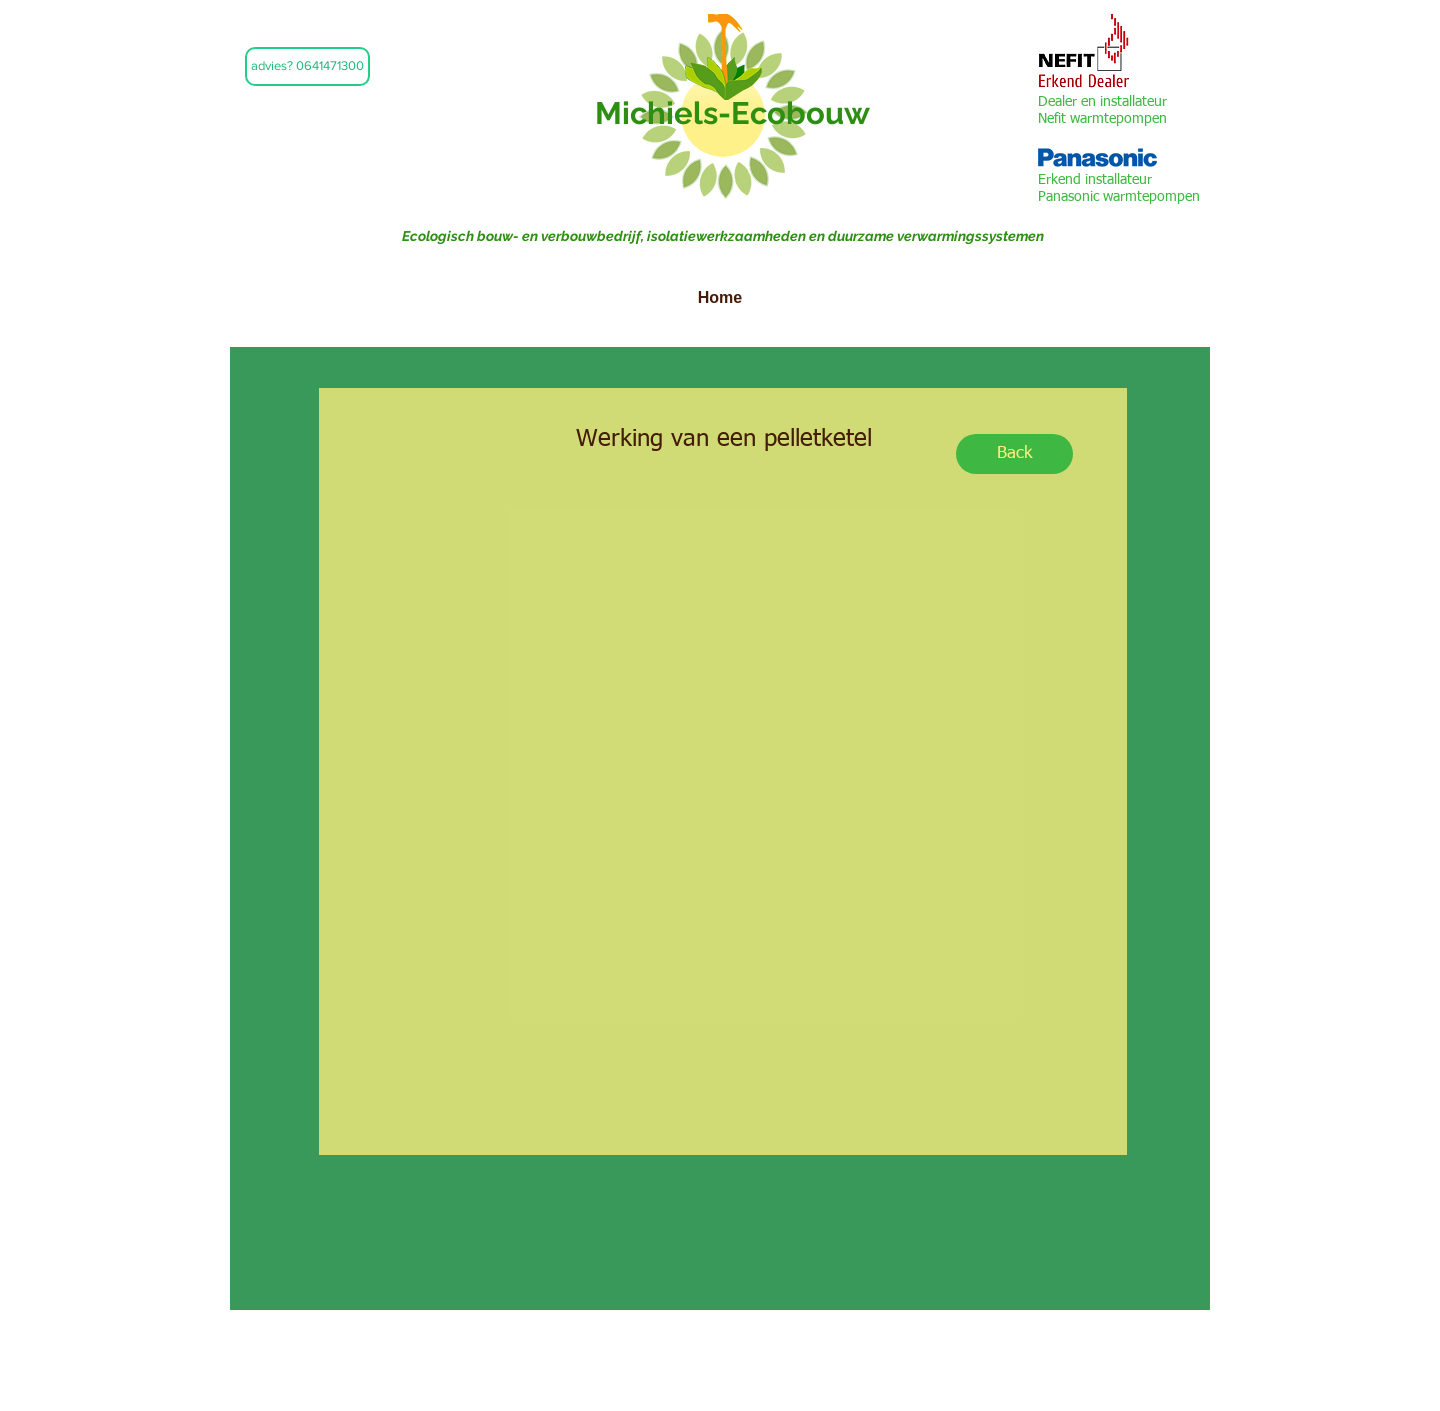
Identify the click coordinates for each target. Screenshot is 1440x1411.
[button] (307, 66)
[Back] (1014, 454)
